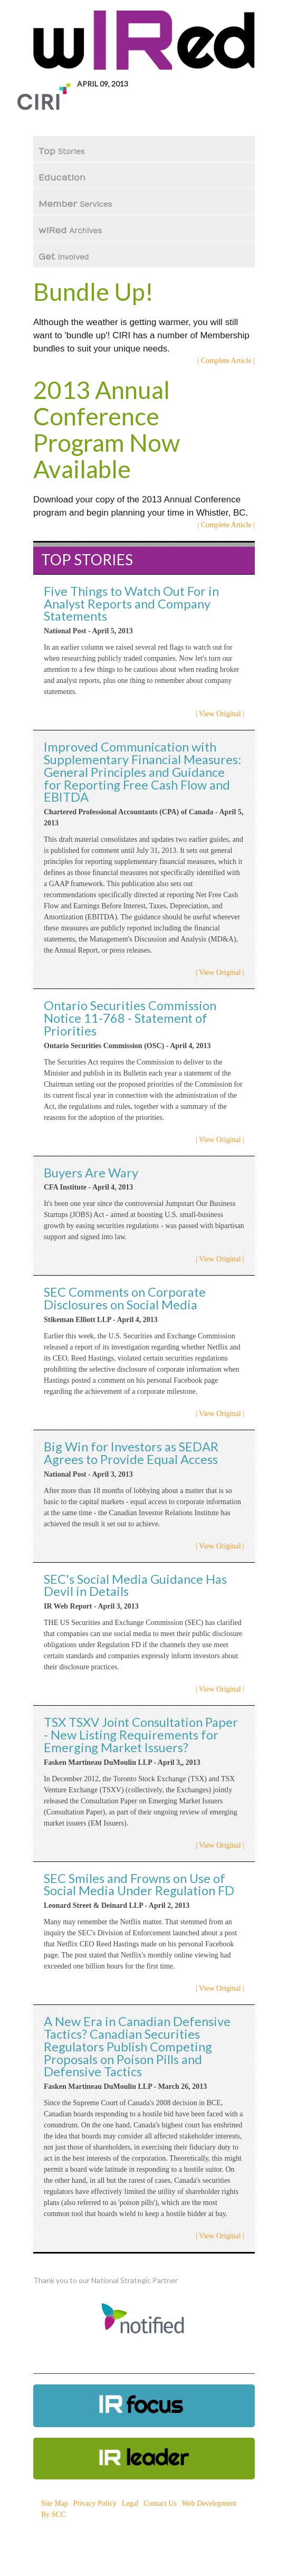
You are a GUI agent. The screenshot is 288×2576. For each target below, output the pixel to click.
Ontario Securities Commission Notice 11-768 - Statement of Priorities (130, 1018)
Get (64, 257)
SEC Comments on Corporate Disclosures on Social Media (125, 1298)
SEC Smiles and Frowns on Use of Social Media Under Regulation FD (139, 1884)
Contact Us (160, 2503)
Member (75, 204)
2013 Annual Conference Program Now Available (106, 429)
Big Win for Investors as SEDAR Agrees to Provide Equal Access (131, 1453)
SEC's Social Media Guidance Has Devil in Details (135, 1585)
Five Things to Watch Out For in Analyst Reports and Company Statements (131, 604)
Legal (130, 2503)
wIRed (70, 230)
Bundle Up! (93, 291)
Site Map (54, 2503)
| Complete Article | (226, 361)
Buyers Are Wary (91, 1172)
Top (62, 151)
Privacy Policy (95, 2503)
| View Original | (220, 714)
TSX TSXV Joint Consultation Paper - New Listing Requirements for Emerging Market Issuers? (141, 1735)
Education (63, 178)
